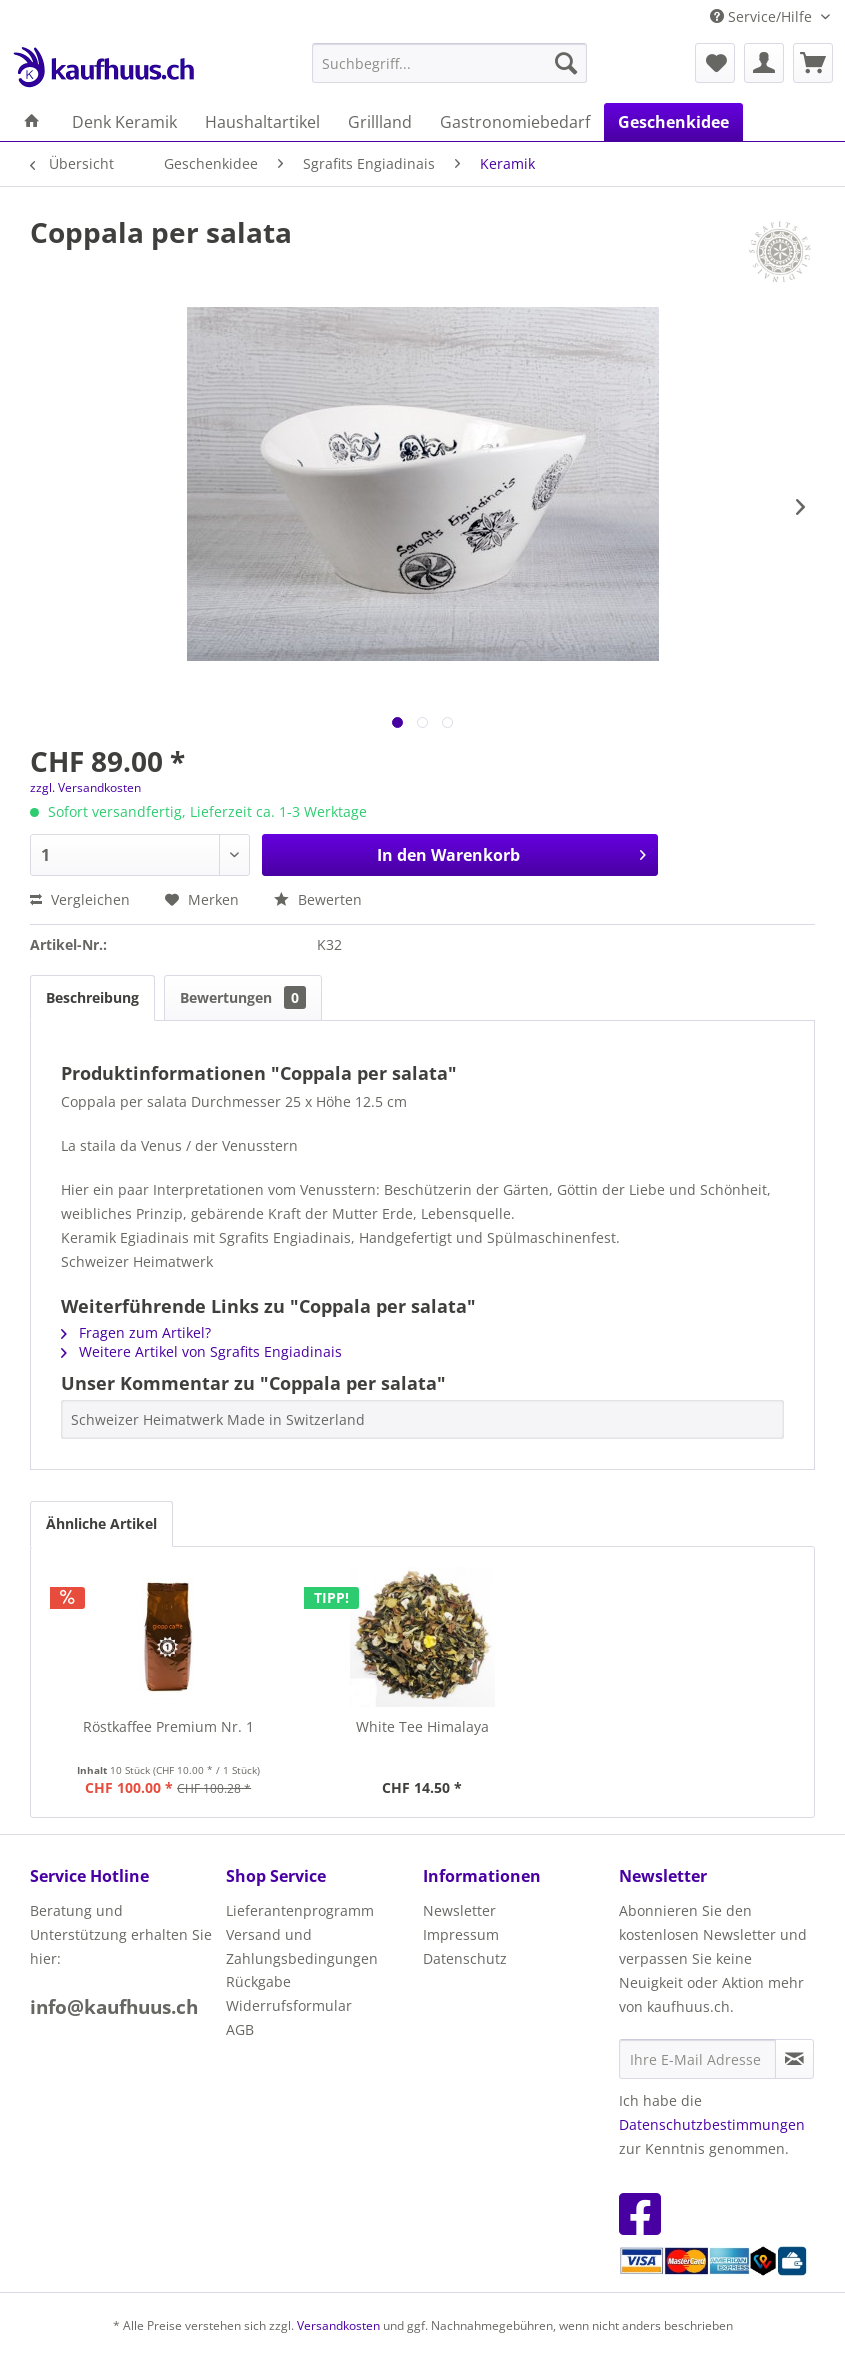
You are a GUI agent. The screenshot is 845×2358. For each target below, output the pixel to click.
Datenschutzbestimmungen (712, 2124)
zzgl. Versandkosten (85, 787)
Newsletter (459, 1910)
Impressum (461, 1934)
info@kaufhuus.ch (114, 2007)
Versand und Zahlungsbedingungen (302, 1946)
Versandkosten (338, 2325)
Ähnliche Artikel (101, 1523)
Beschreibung (92, 997)
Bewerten (318, 899)
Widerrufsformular (289, 2005)
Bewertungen (243, 997)
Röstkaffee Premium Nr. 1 (168, 1726)
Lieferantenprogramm (300, 1910)
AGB (240, 2029)
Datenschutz (465, 1958)
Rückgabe (258, 1981)
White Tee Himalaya (422, 1726)
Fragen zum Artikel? (136, 1332)
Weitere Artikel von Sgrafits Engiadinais (201, 1351)
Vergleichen (80, 899)
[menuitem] (449, 63)
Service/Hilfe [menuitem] (763, 16)
